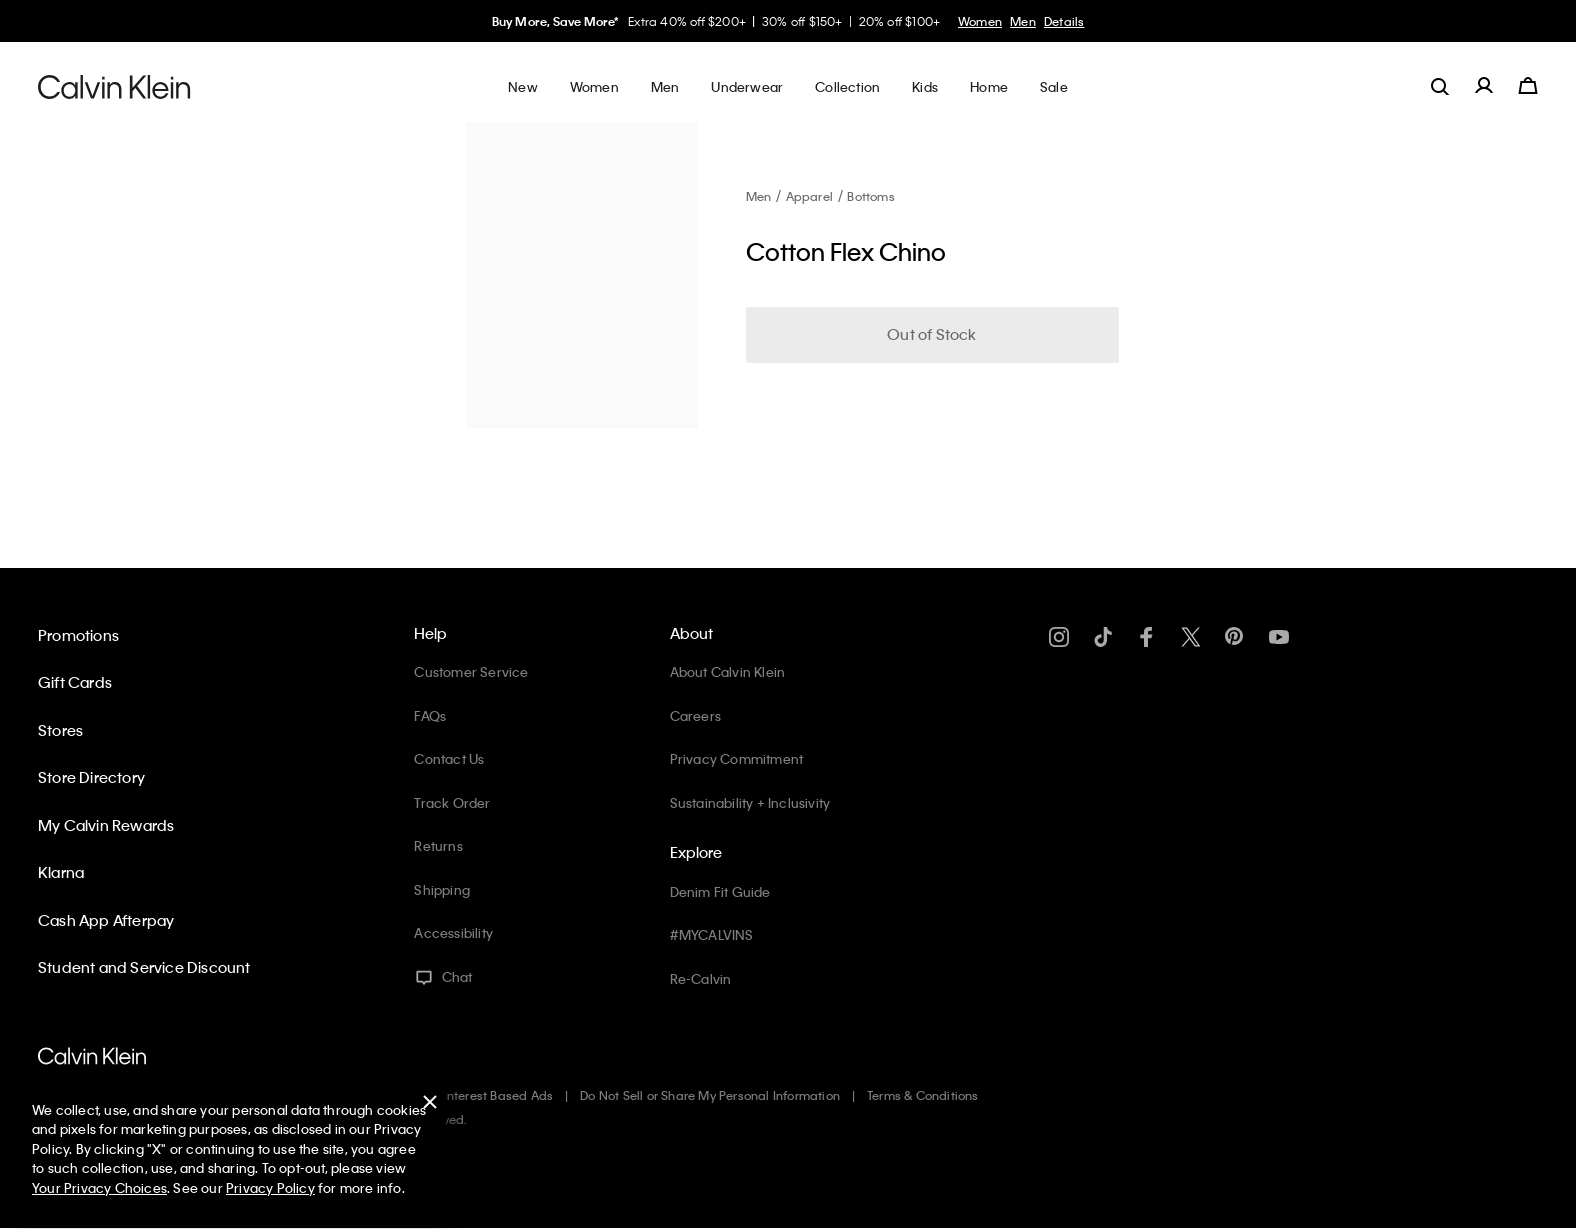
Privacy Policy (270, 1187)
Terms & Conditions (923, 1095)
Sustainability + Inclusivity (750, 802)
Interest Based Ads (499, 1095)
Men (1023, 21)
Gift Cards (75, 682)
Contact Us (449, 758)
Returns (438, 845)
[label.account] (1484, 86)
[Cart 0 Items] (1528, 86)
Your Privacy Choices (99, 1187)
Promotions (78, 635)
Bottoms (870, 196)
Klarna (61, 872)
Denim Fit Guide (720, 891)
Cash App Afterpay (106, 920)
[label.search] (1440, 86)
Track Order (452, 802)
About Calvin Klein (728, 671)
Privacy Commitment (737, 758)
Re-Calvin (701, 978)
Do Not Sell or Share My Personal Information (710, 1095)
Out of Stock (931, 334)
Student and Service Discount (144, 967)
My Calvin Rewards (106, 825)
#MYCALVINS (712, 934)
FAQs (430, 715)
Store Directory (91, 777)
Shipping (442, 889)
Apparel (809, 196)
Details (1064, 21)
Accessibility (453, 932)
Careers (695, 715)
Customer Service (471, 671)
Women (980, 21)
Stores (60, 730)
